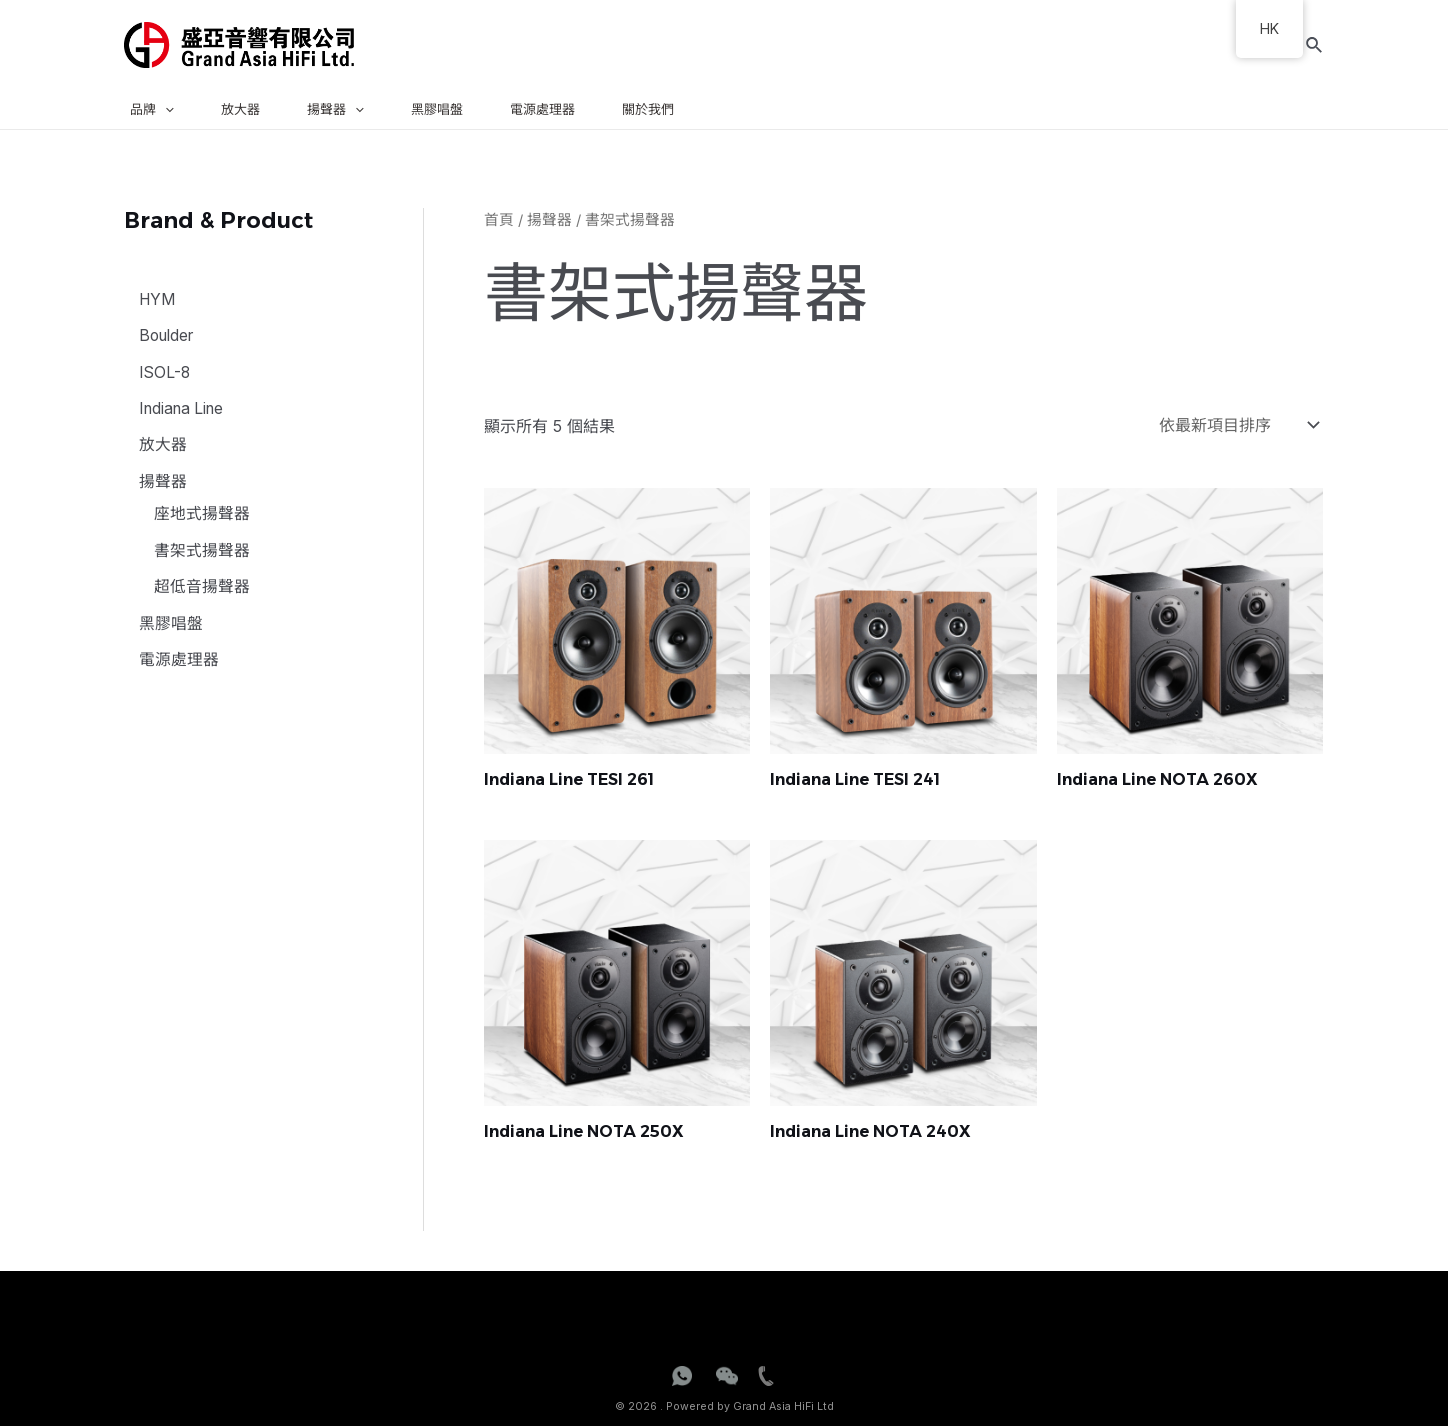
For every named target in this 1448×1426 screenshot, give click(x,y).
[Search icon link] (1315, 45)
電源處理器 (542, 109)
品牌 (152, 109)
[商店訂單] (1234, 423)
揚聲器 (335, 109)
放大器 (240, 109)
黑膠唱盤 (437, 109)
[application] (165, 109)
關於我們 (648, 109)
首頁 (499, 220)
